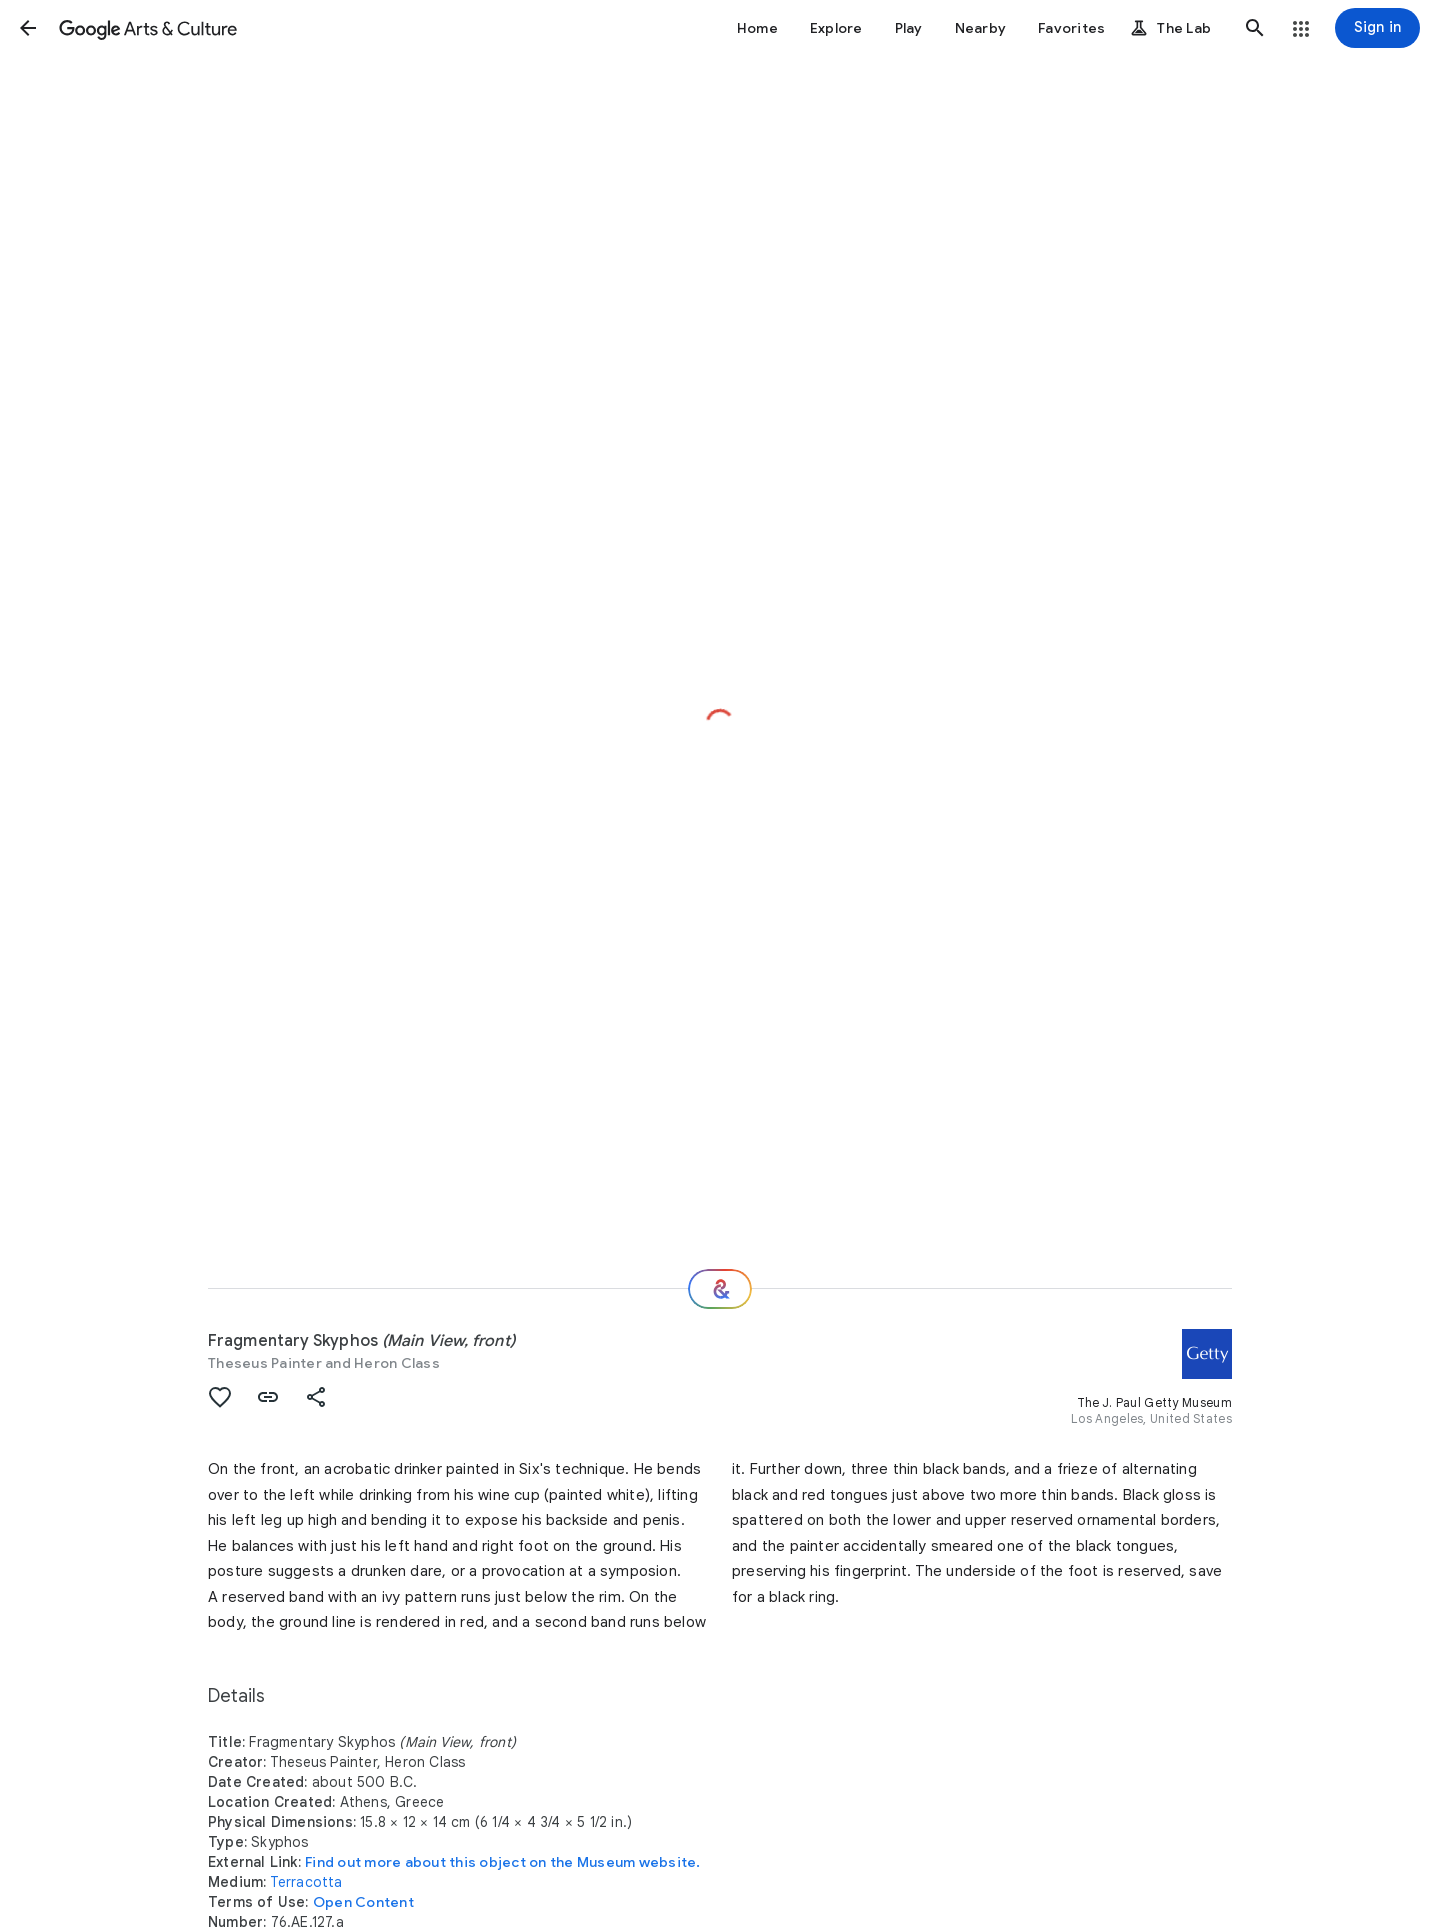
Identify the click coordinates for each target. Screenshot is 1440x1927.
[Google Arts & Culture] (148, 28)
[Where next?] (720, 1289)
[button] (28, 28)
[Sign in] (1377, 28)
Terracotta (306, 1882)
